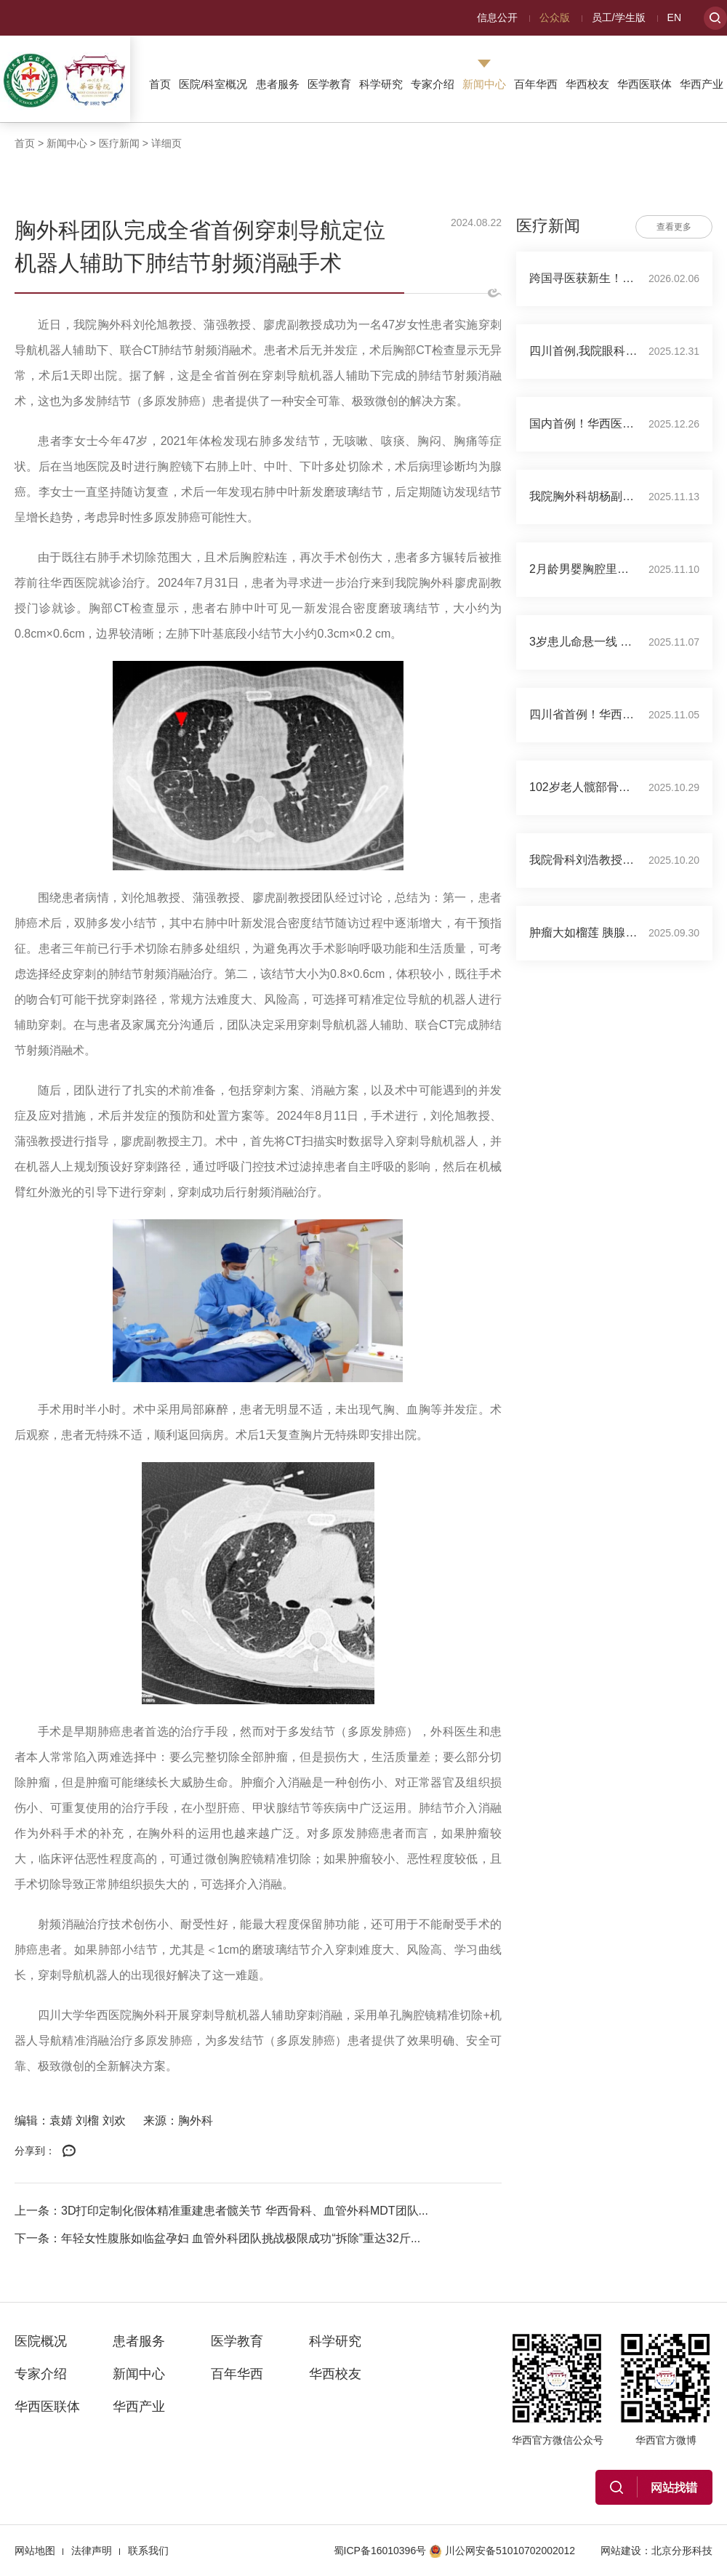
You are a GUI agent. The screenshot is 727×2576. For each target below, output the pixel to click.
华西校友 (587, 84)
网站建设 (621, 2550)
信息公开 (497, 17)
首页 (160, 84)
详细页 (166, 143)
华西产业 (701, 84)
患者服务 (278, 84)
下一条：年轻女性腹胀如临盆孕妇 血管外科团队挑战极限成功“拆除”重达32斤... (217, 2238)
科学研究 (381, 84)
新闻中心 (484, 84)
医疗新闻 (119, 143)
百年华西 (536, 84)
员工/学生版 (619, 17)
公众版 (554, 17)
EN (674, 17)
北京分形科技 (681, 2550)
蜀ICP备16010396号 (380, 2550)
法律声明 (91, 2550)
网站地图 (35, 2550)
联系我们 (148, 2550)
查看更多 (673, 227)
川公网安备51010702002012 (502, 2550)
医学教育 (329, 84)
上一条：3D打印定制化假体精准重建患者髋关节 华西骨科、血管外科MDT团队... (221, 2210)
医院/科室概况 (213, 84)
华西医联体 (644, 84)
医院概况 (41, 2341)
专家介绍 (432, 84)
